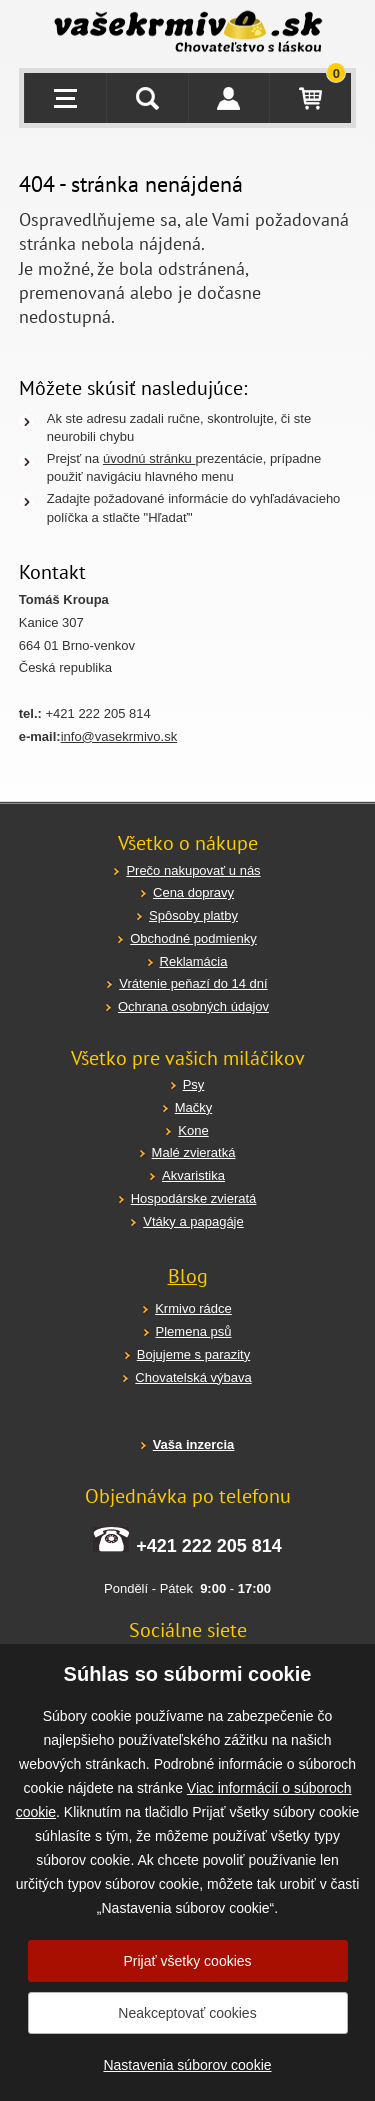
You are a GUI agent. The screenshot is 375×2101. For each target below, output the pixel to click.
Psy (194, 1084)
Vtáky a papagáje (193, 1221)
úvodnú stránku (149, 458)
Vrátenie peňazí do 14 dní (193, 983)
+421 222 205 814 (209, 1546)
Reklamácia (194, 961)
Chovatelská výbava (193, 1377)
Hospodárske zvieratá (194, 1198)
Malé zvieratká (194, 1152)
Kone (193, 1130)
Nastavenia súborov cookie (187, 2065)
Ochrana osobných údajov (193, 1006)
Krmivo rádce (193, 1308)
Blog (188, 1276)
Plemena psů (194, 1331)
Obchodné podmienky (193, 938)
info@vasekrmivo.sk (119, 736)
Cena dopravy (193, 892)
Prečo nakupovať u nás (193, 870)
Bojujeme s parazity (193, 1354)
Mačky (194, 1107)
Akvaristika (193, 1175)
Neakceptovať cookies (187, 2013)
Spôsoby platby (193, 915)
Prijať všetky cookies (187, 1961)
